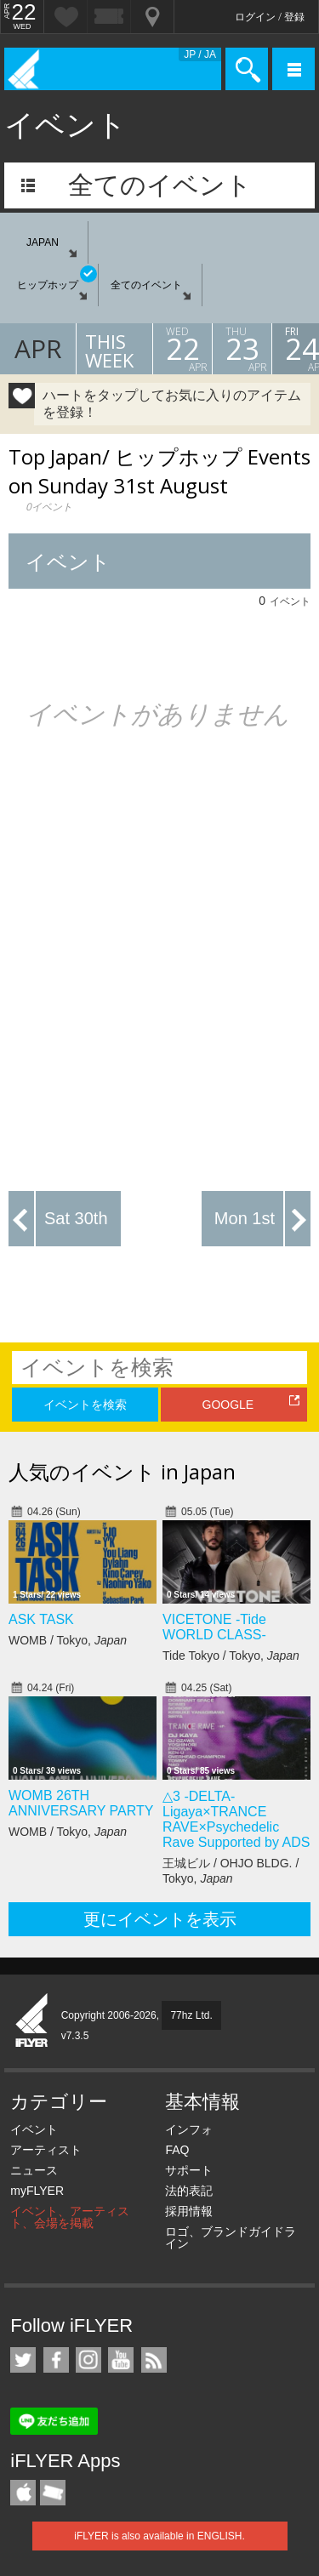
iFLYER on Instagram (88, 2360)
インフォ (189, 2129)
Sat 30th (76, 1218)
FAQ (177, 2150)
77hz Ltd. (191, 2015)
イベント (34, 2129)
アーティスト (46, 2150)
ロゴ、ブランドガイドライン (230, 2237)
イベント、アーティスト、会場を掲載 (69, 2217)
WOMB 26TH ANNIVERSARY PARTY (81, 1803)
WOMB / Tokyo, (68, 1640)
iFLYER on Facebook (56, 2360)
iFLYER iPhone (23, 2492)
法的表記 (189, 2190)
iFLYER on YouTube (121, 2360)
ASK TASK (41, 1619)
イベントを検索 (85, 1404)
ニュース (34, 2170)
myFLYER (37, 2190)
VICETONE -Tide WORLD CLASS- (214, 1627)
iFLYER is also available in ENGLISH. (159, 2536)
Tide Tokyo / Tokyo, (230, 1655)
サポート (189, 2170)
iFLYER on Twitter (23, 2360)
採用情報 (189, 2211)
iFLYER (32, 2021)
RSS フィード (154, 2360)
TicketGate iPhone (53, 2492)
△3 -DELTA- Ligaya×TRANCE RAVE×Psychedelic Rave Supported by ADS (236, 1819)
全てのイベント (160, 185)
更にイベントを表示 (159, 1919)
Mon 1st (244, 1218)
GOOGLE (228, 1404)
